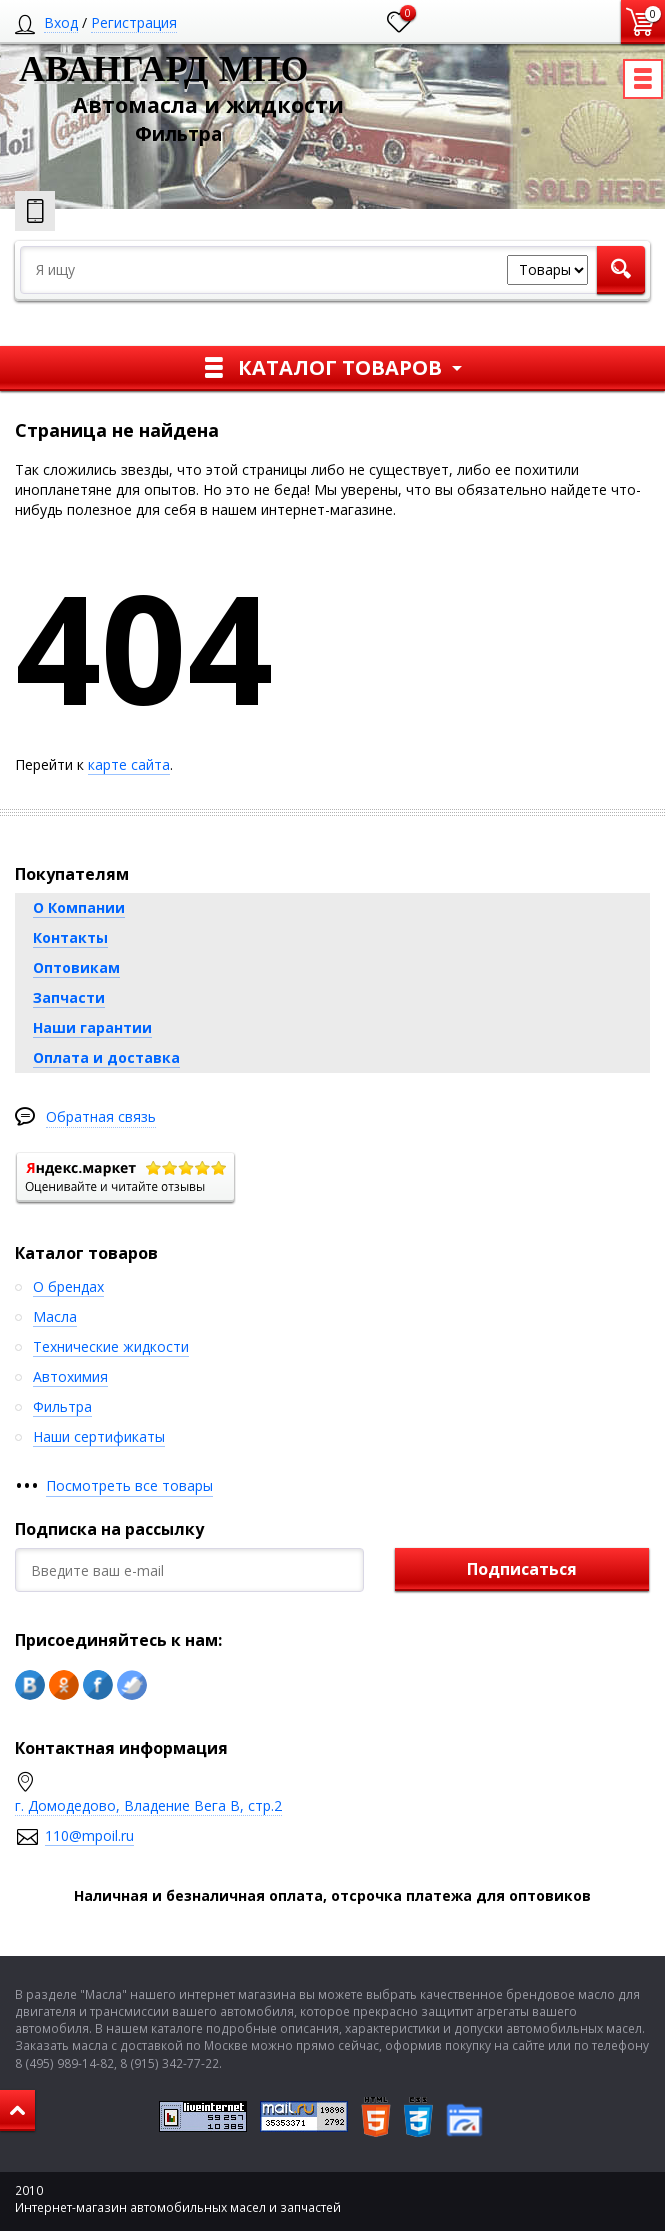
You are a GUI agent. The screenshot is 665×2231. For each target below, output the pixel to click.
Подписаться (522, 1569)
